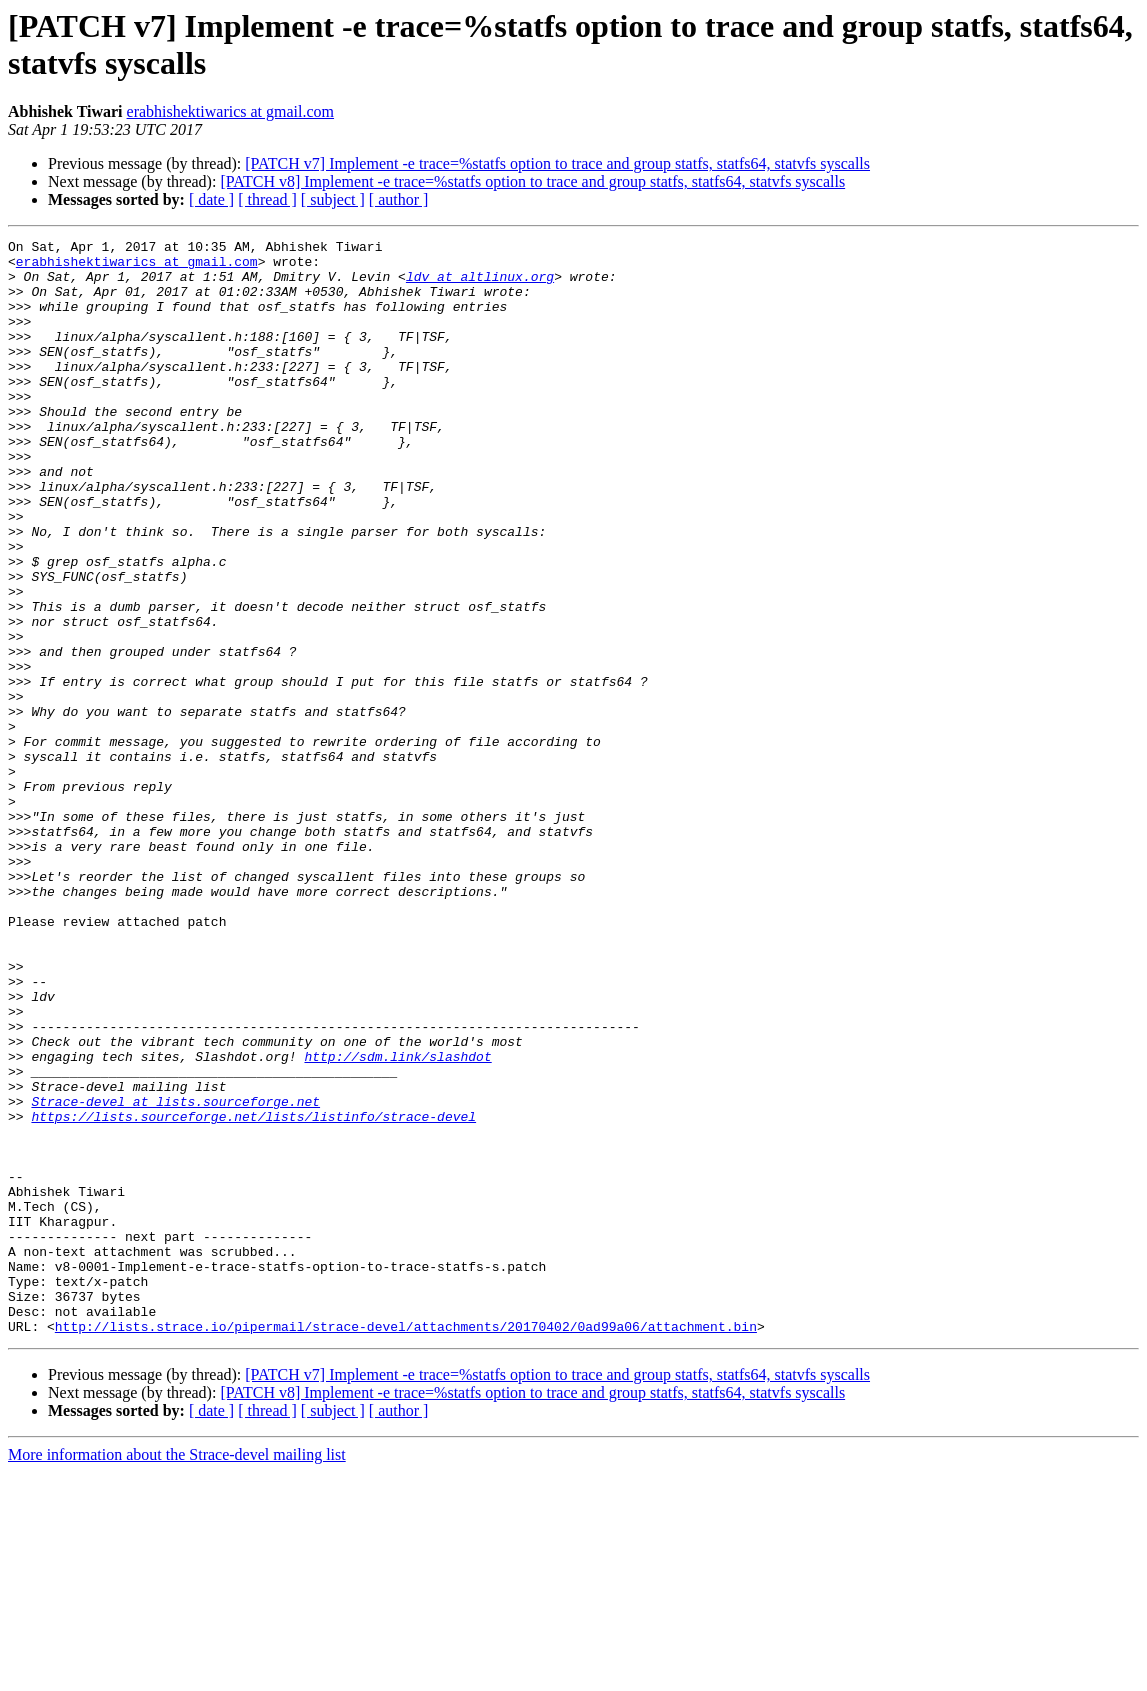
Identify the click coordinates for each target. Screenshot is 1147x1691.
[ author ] (399, 199)
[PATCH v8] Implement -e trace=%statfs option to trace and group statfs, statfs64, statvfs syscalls (532, 181)
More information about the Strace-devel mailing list (177, 1673)
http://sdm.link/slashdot (397, 1221)
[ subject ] (333, 199)
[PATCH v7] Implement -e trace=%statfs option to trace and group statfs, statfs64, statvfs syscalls (557, 163)
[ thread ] (267, 199)
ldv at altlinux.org (480, 285)
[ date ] (211, 199)
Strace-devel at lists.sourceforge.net (175, 1275)
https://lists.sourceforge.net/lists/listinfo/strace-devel (253, 1293)
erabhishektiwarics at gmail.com (230, 111)
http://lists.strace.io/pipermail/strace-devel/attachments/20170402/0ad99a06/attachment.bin (406, 1545)
